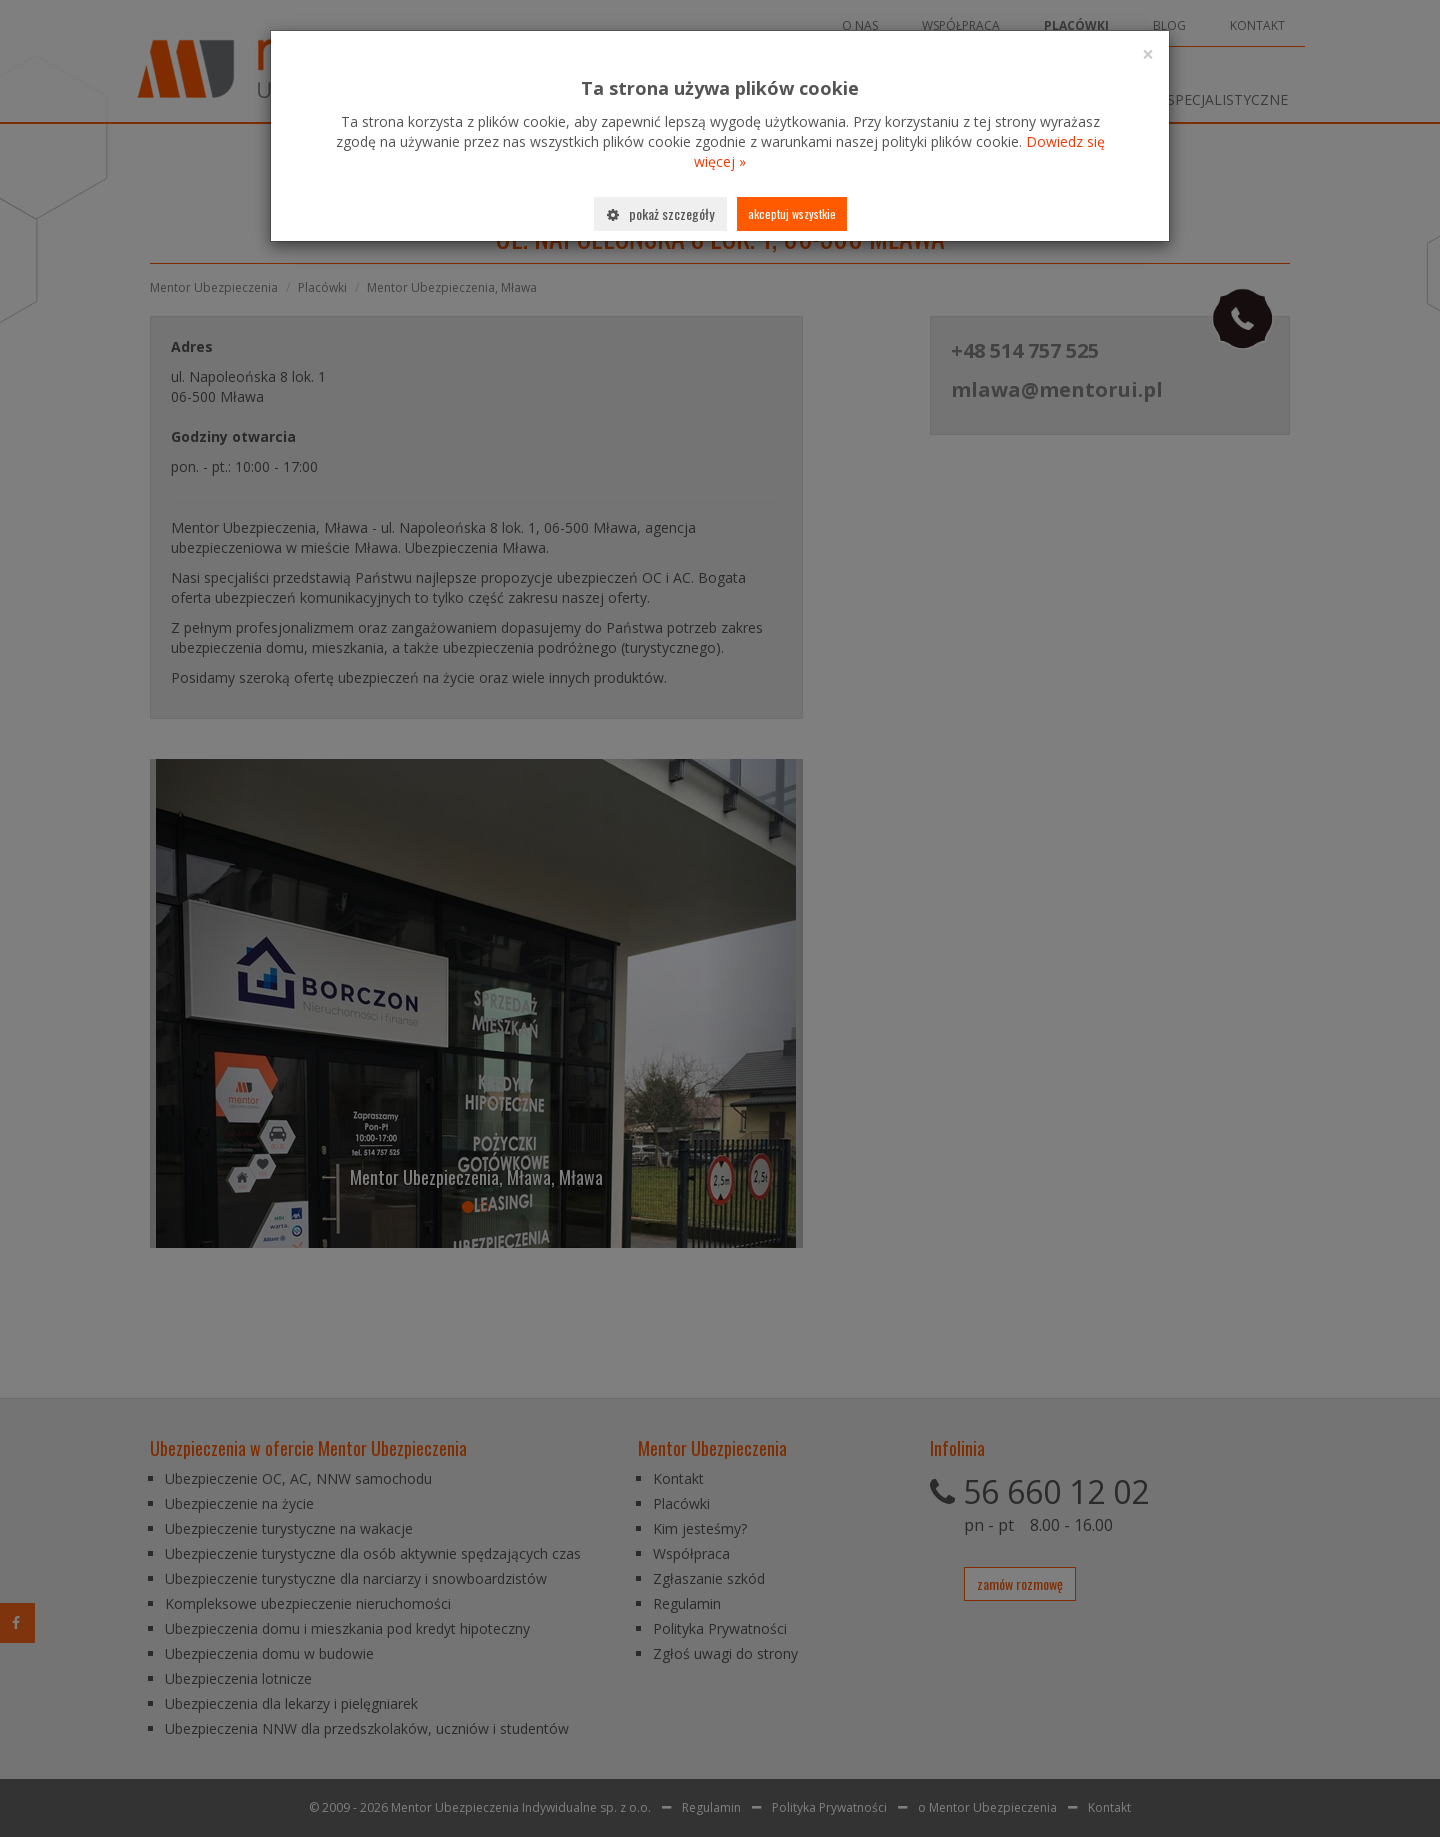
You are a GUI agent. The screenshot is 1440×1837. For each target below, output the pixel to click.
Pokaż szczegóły (660, 213)
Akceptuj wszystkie (792, 213)
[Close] (1148, 54)
